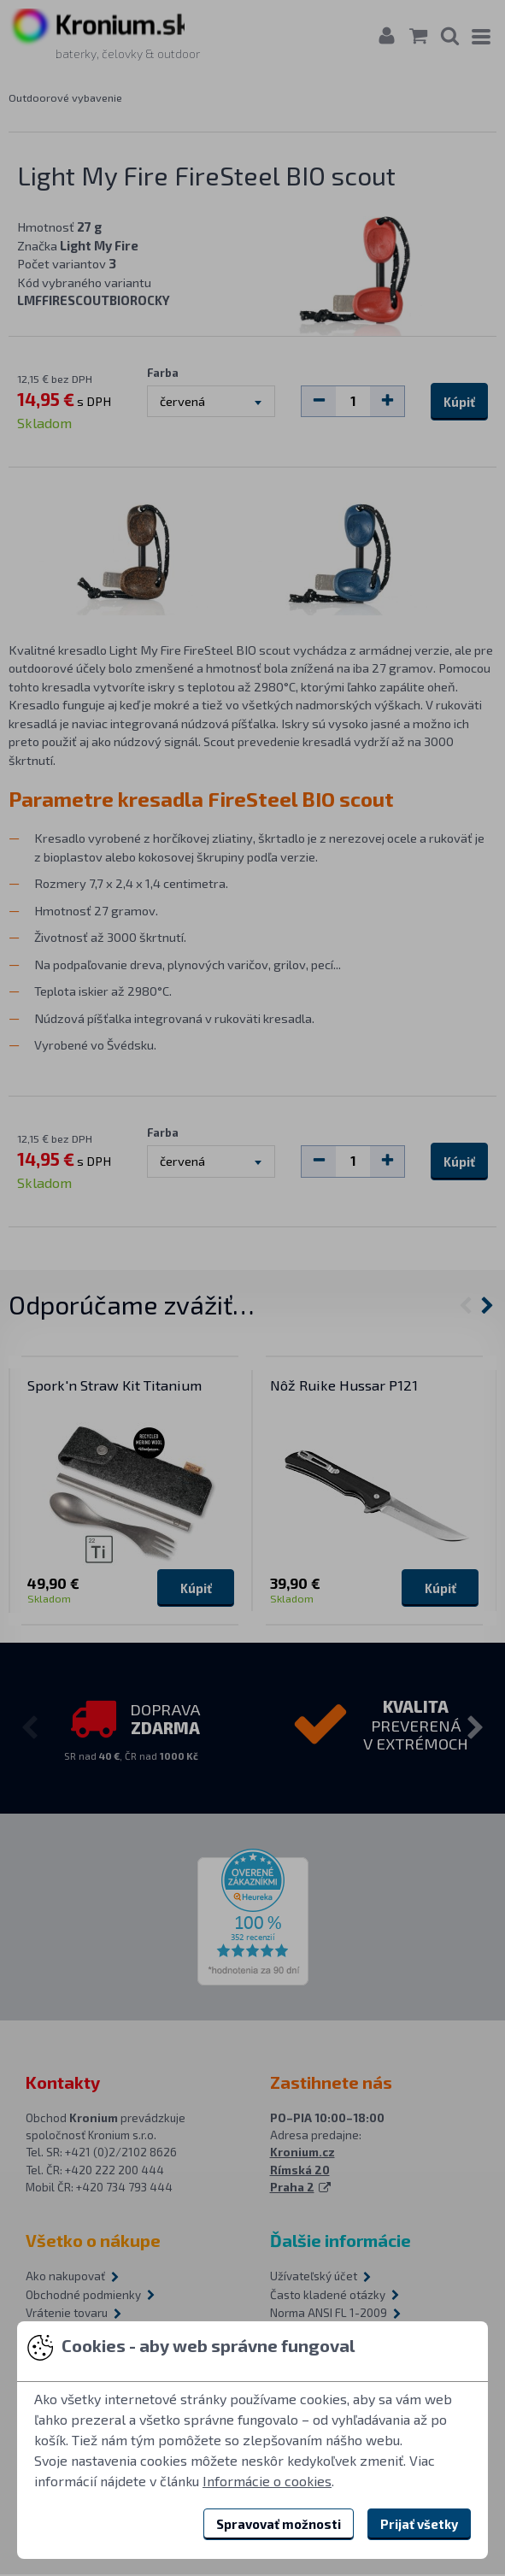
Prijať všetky (419, 2524)
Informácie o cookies (267, 2481)
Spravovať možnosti (278, 2524)
